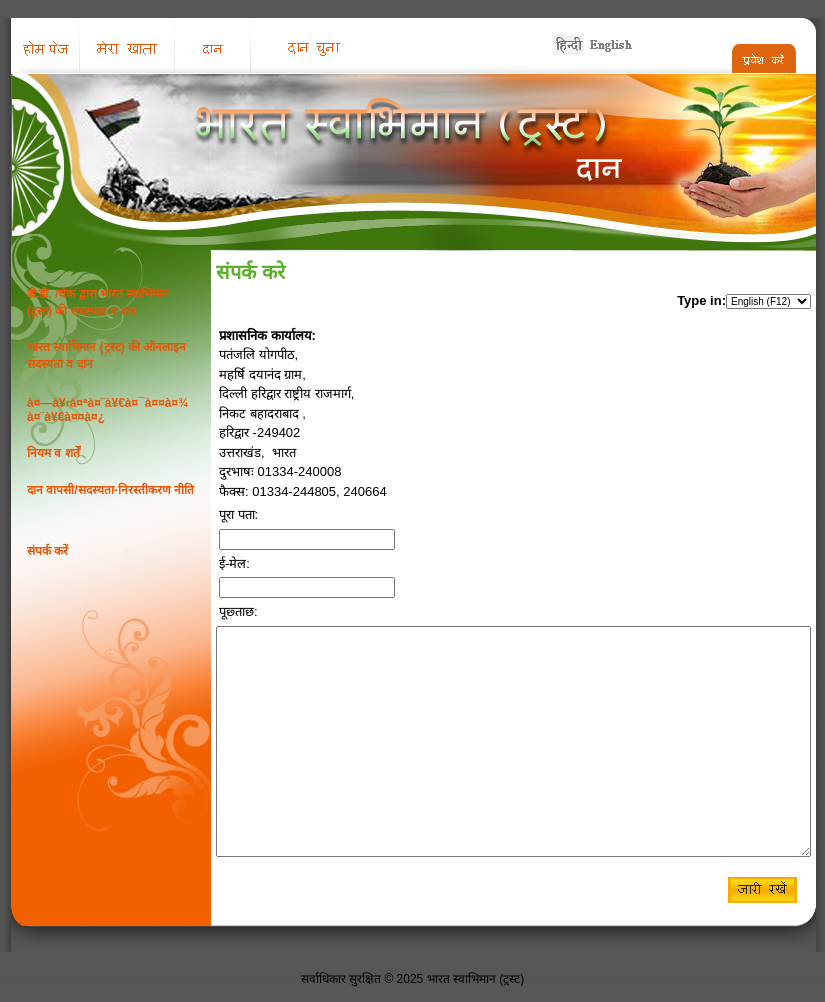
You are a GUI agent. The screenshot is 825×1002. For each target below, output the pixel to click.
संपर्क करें (47, 551)
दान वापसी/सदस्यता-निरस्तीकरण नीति (110, 490)
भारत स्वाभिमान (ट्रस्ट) (476, 979)
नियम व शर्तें (53, 453)
